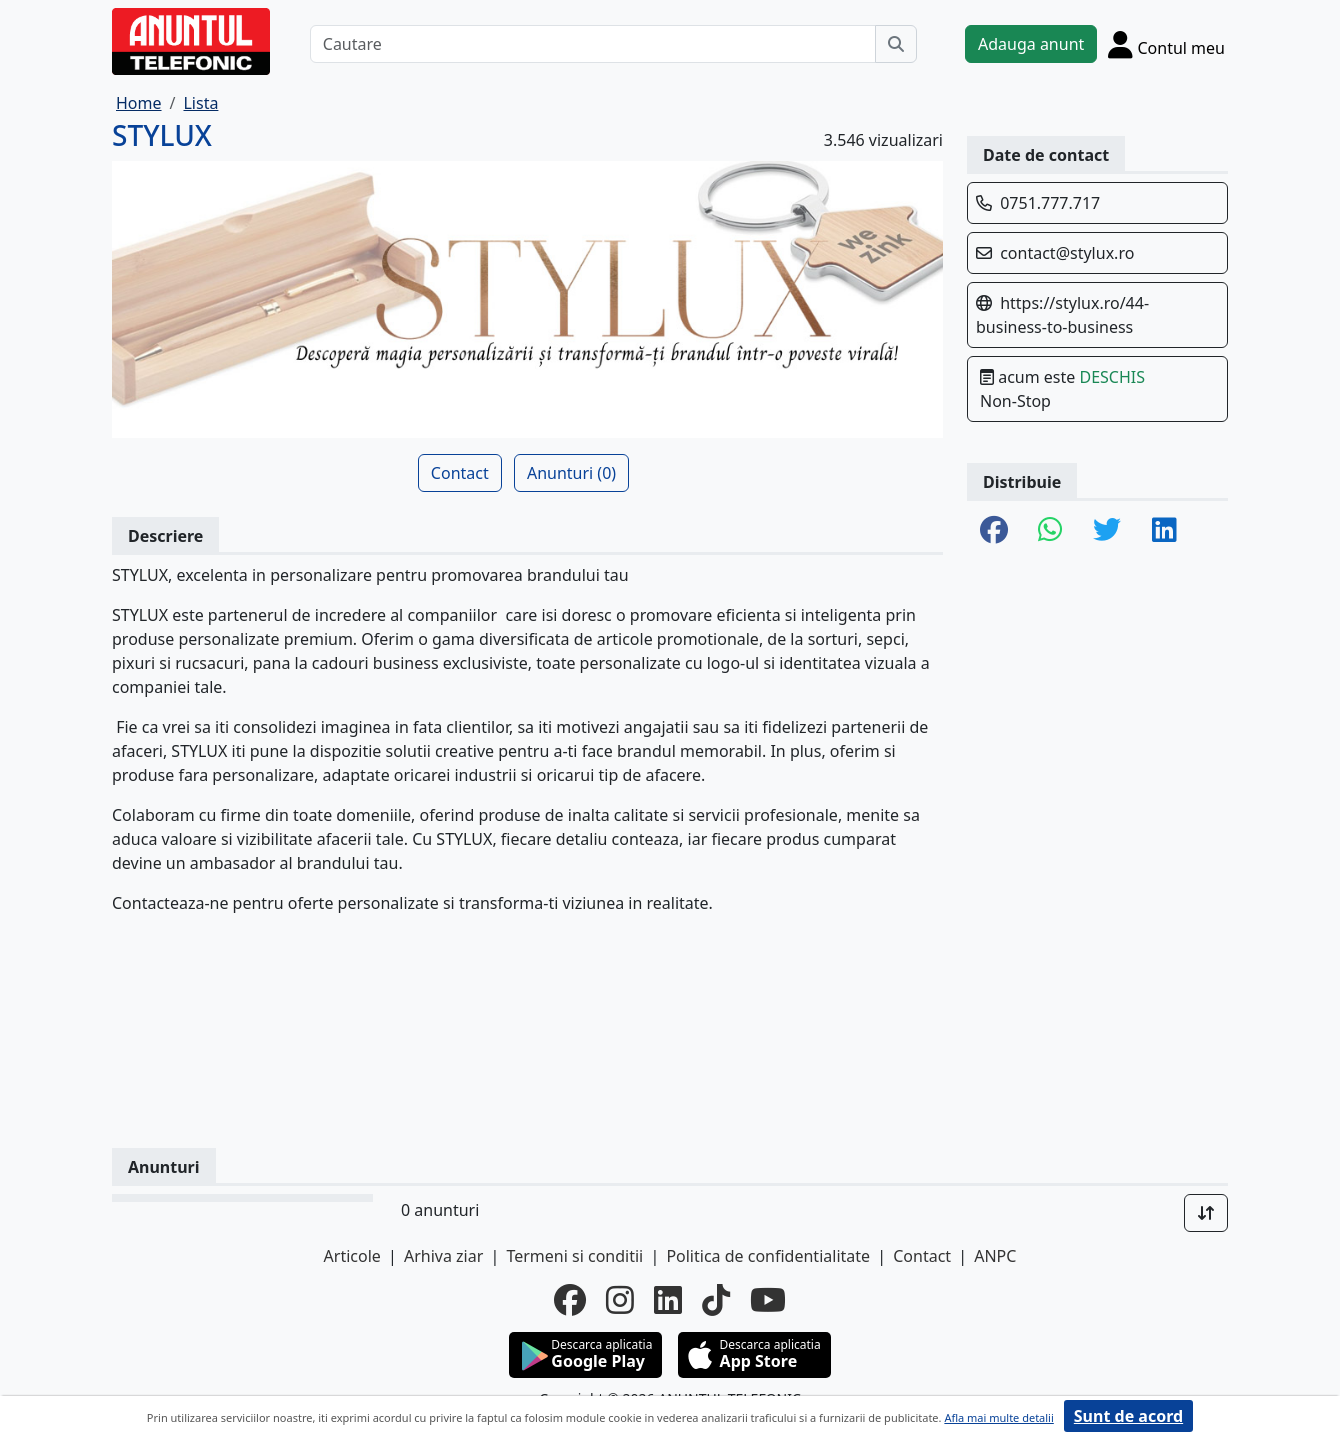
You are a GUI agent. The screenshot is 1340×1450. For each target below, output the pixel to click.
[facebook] (570, 1300)
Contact (460, 473)
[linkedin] (668, 1300)
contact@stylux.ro (1067, 253)
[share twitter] (1107, 531)
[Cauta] (896, 44)
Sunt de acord (1128, 1416)
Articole (352, 1256)
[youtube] (768, 1300)
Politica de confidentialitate (768, 1256)
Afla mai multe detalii (998, 1417)
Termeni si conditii (574, 1256)
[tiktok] (716, 1300)
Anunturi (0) (571, 473)
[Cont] (1166, 44)
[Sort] (1206, 1213)
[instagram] (620, 1300)
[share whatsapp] (1050, 531)
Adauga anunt (1031, 44)
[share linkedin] (1164, 531)
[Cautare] (593, 44)
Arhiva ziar (443, 1256)
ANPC (995, 1256)
